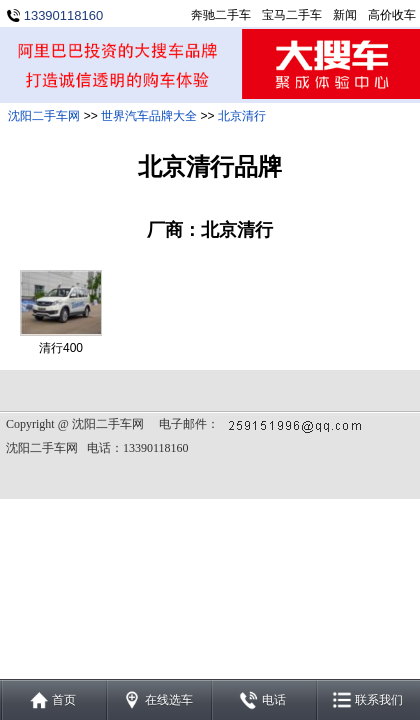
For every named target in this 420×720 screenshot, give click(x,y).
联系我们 (379, 700)
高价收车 (392, 15)
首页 (64, 700)
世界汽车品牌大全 (149, 116)
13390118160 (64, 15)
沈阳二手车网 (44, 116)
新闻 (345, 15)
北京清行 (242, 116)
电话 (274, 700)
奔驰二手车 (221, 15)
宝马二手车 (292, 15)
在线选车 (169, 700)
